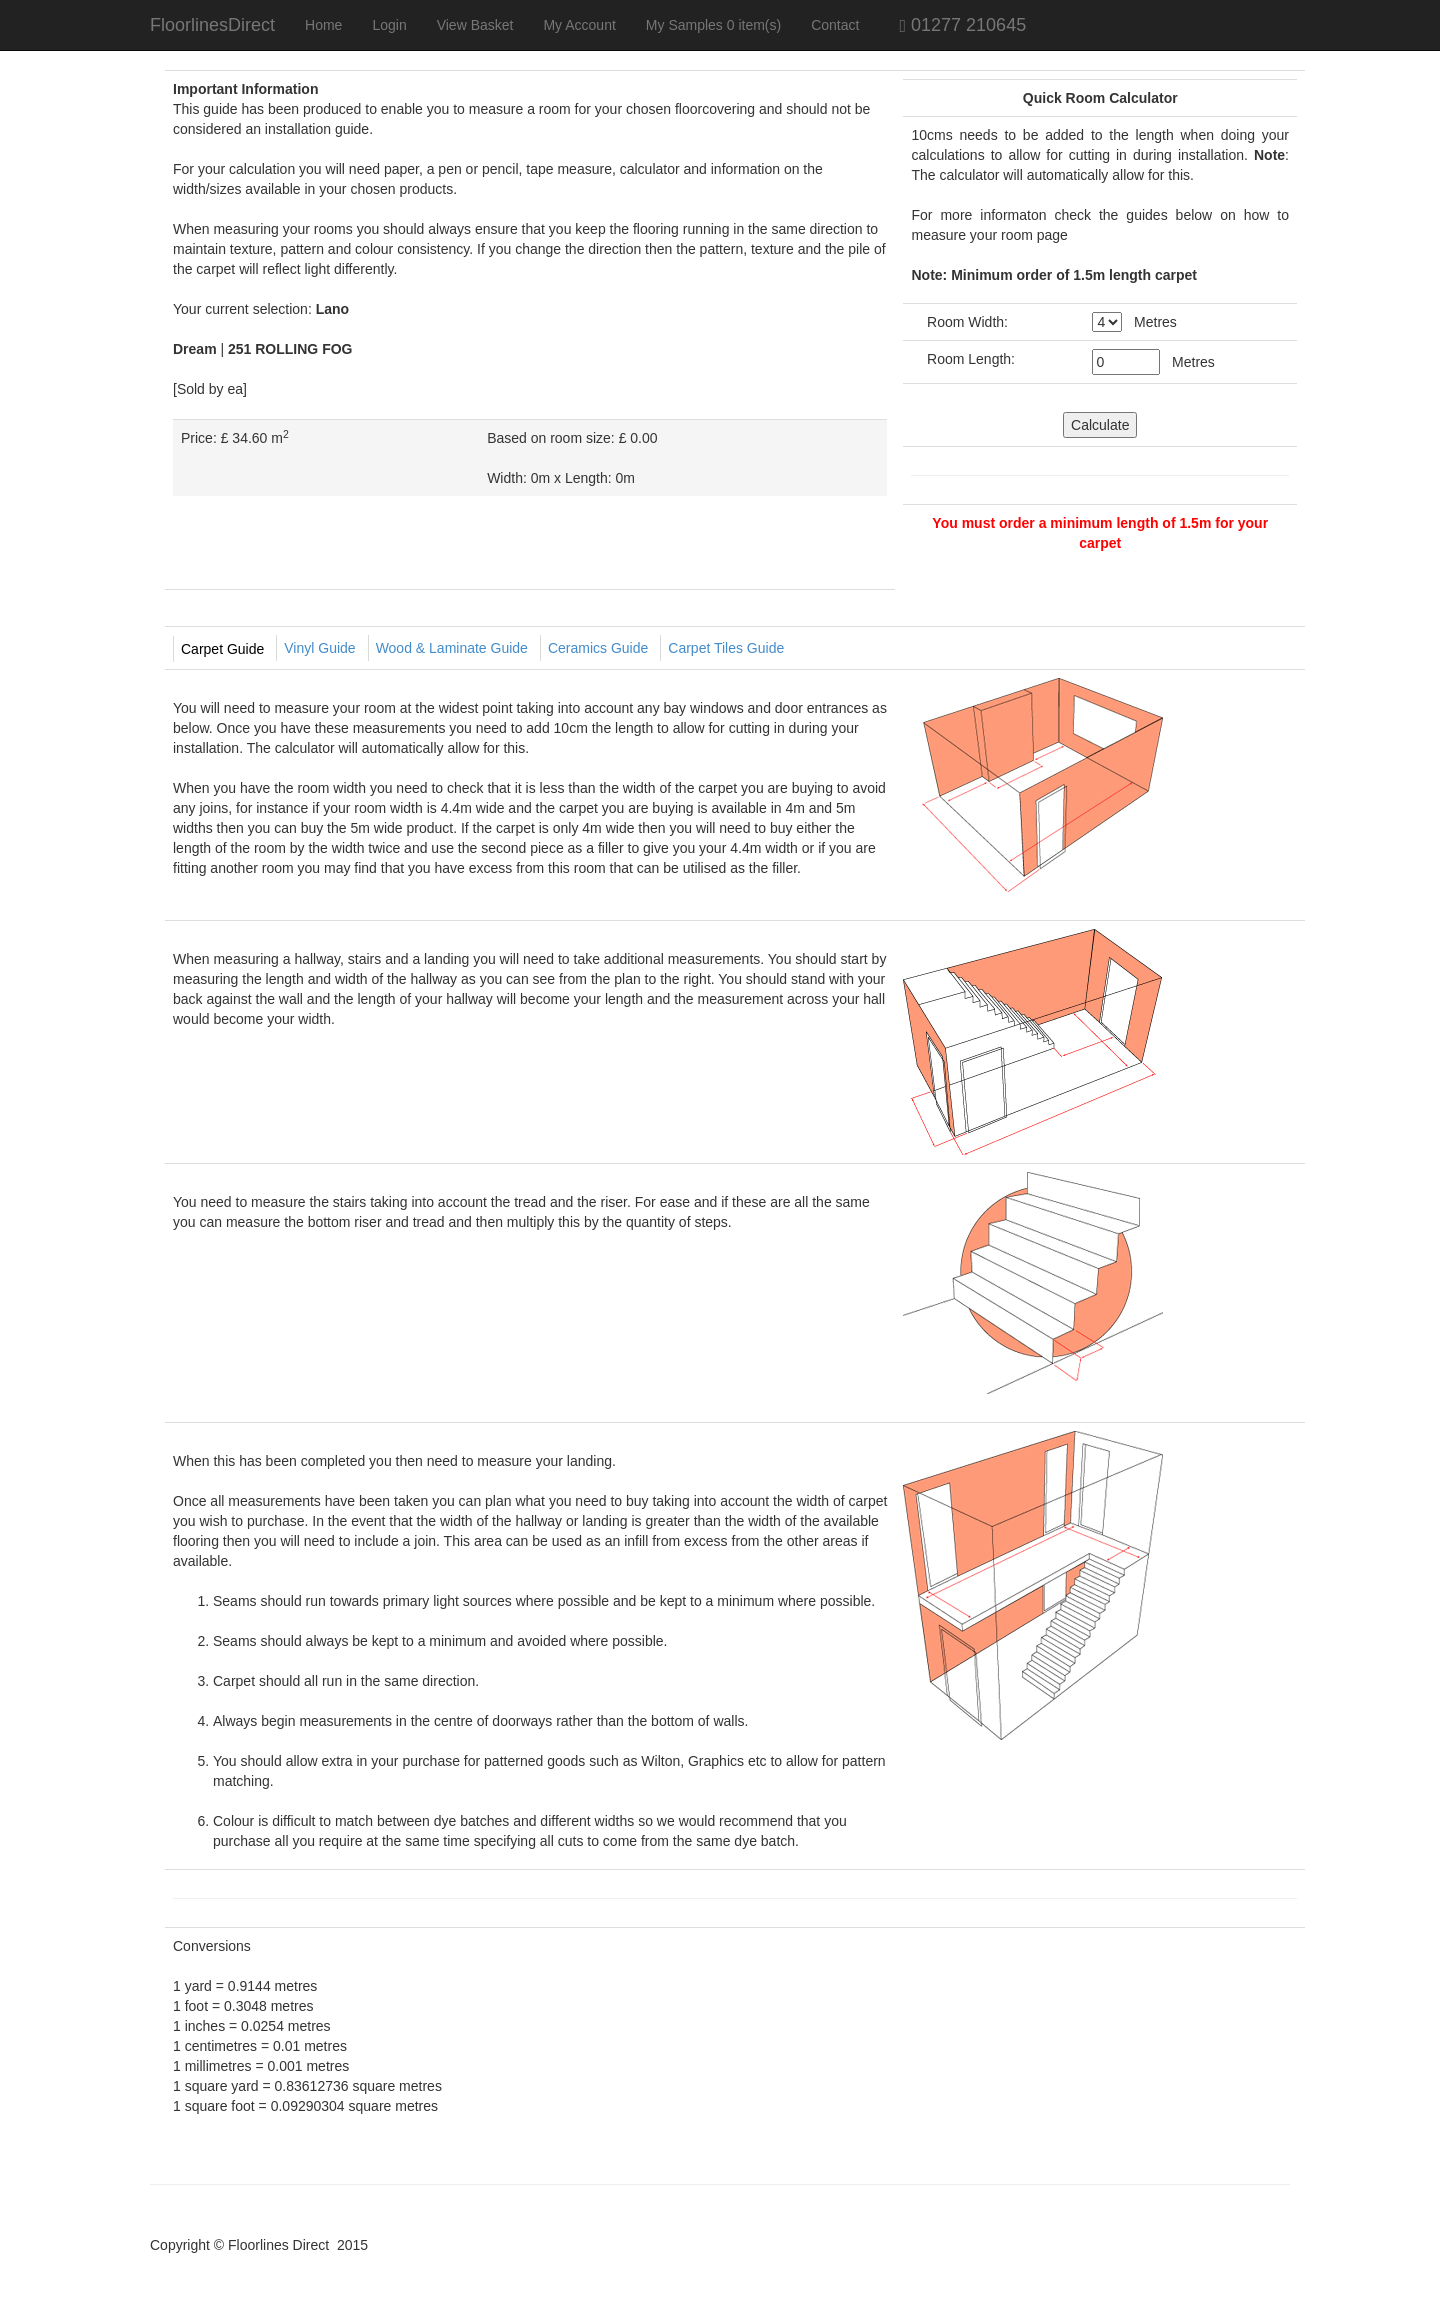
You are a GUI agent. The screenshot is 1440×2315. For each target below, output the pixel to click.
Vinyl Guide (319, 648)
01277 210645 (950, 25)
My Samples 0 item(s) (713, 25)
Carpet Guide (222, 649)
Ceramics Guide (598, 648)
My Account (579, 25)
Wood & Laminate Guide (452, 648)
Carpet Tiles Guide (726, 648)
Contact (835, 25)
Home (323, 25)
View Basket (475, 25)
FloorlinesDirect (212, 25)
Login (389, 25)
